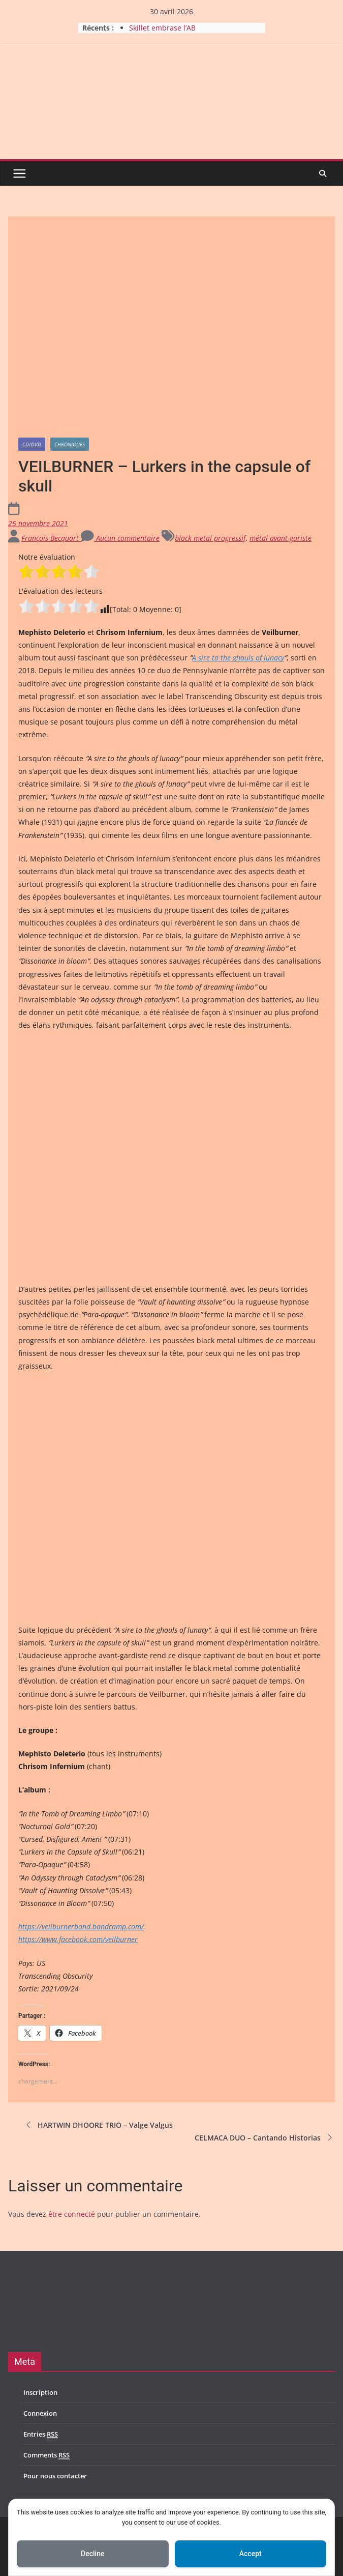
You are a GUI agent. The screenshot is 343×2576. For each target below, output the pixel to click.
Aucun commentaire (120, 538)
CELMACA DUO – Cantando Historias (265, 2137)
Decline (92, 2554)
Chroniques (69, 444)
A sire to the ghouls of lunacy (238, 657)
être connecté (71, 2214)
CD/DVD (31, 444)
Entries (40, 2434)
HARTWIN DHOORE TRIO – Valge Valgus (98, 2125)
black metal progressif (210, 538)
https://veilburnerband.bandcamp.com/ (81, 1926)
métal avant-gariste (280, 538)
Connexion (40, 2413)
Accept (250, 2554)
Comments (46, 2455)
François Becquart (51, 538)
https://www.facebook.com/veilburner (78, 1939)
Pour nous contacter (55, 2475)
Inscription (40, 2392)
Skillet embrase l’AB (162, 28)
